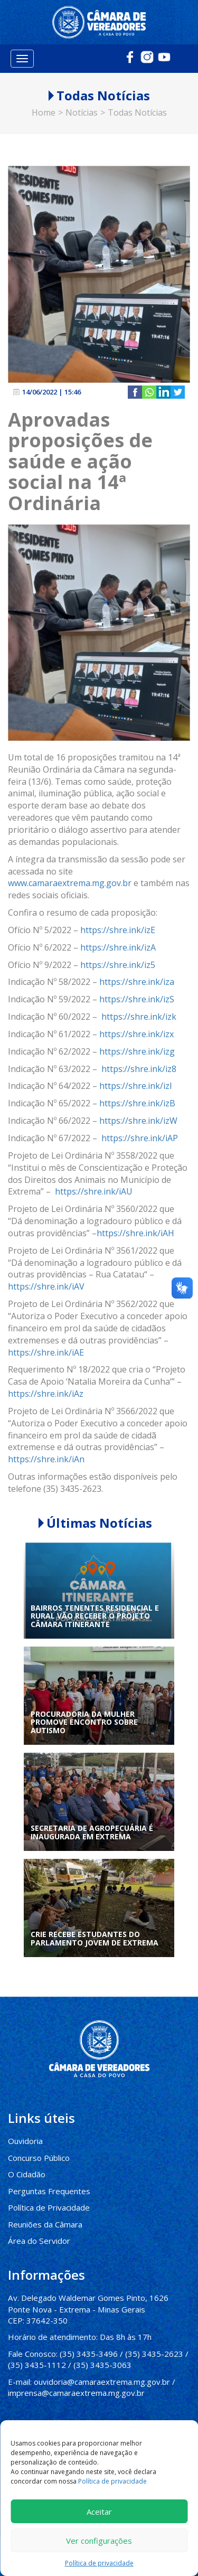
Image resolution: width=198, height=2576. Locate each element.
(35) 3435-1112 (37, 2364)
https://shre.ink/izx (136, 1033)
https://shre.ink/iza (136, 981)
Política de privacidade (112, 2481)
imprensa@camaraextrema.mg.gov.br (76, 2392)
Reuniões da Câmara (45, 2223)
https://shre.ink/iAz (45, 1393)
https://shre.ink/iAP (139, 1137)
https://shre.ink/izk (138, 1016)
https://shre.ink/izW (138, 1120)
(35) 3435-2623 (154, 2352)
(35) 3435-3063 (102, 2364)
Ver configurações (99, 2540)
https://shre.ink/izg (137, 1051)
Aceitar (99, 2511)
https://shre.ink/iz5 (117, 964)
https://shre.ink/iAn (46, 1458)
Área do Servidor (38, 2240)
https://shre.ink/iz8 (138, 1068)
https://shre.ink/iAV (46, 1286)
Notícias (81, 111)
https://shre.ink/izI (135, 1085)
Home (43, 111)
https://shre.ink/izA (118, 947)
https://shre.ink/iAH (135, 1232)
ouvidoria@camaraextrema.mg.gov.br (102, 2380)
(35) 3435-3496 (89, 2352)
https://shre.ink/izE (117, 929)
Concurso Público (39, 2157)
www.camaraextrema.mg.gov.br (69, 882)
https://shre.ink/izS (136, 998)
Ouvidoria (25, 2140)
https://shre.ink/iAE (46, 1351)
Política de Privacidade (49, 2207)
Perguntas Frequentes (49, 2190)
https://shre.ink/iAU (94, 1191)
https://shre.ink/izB (137, 1102)
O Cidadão (26, 2173)
